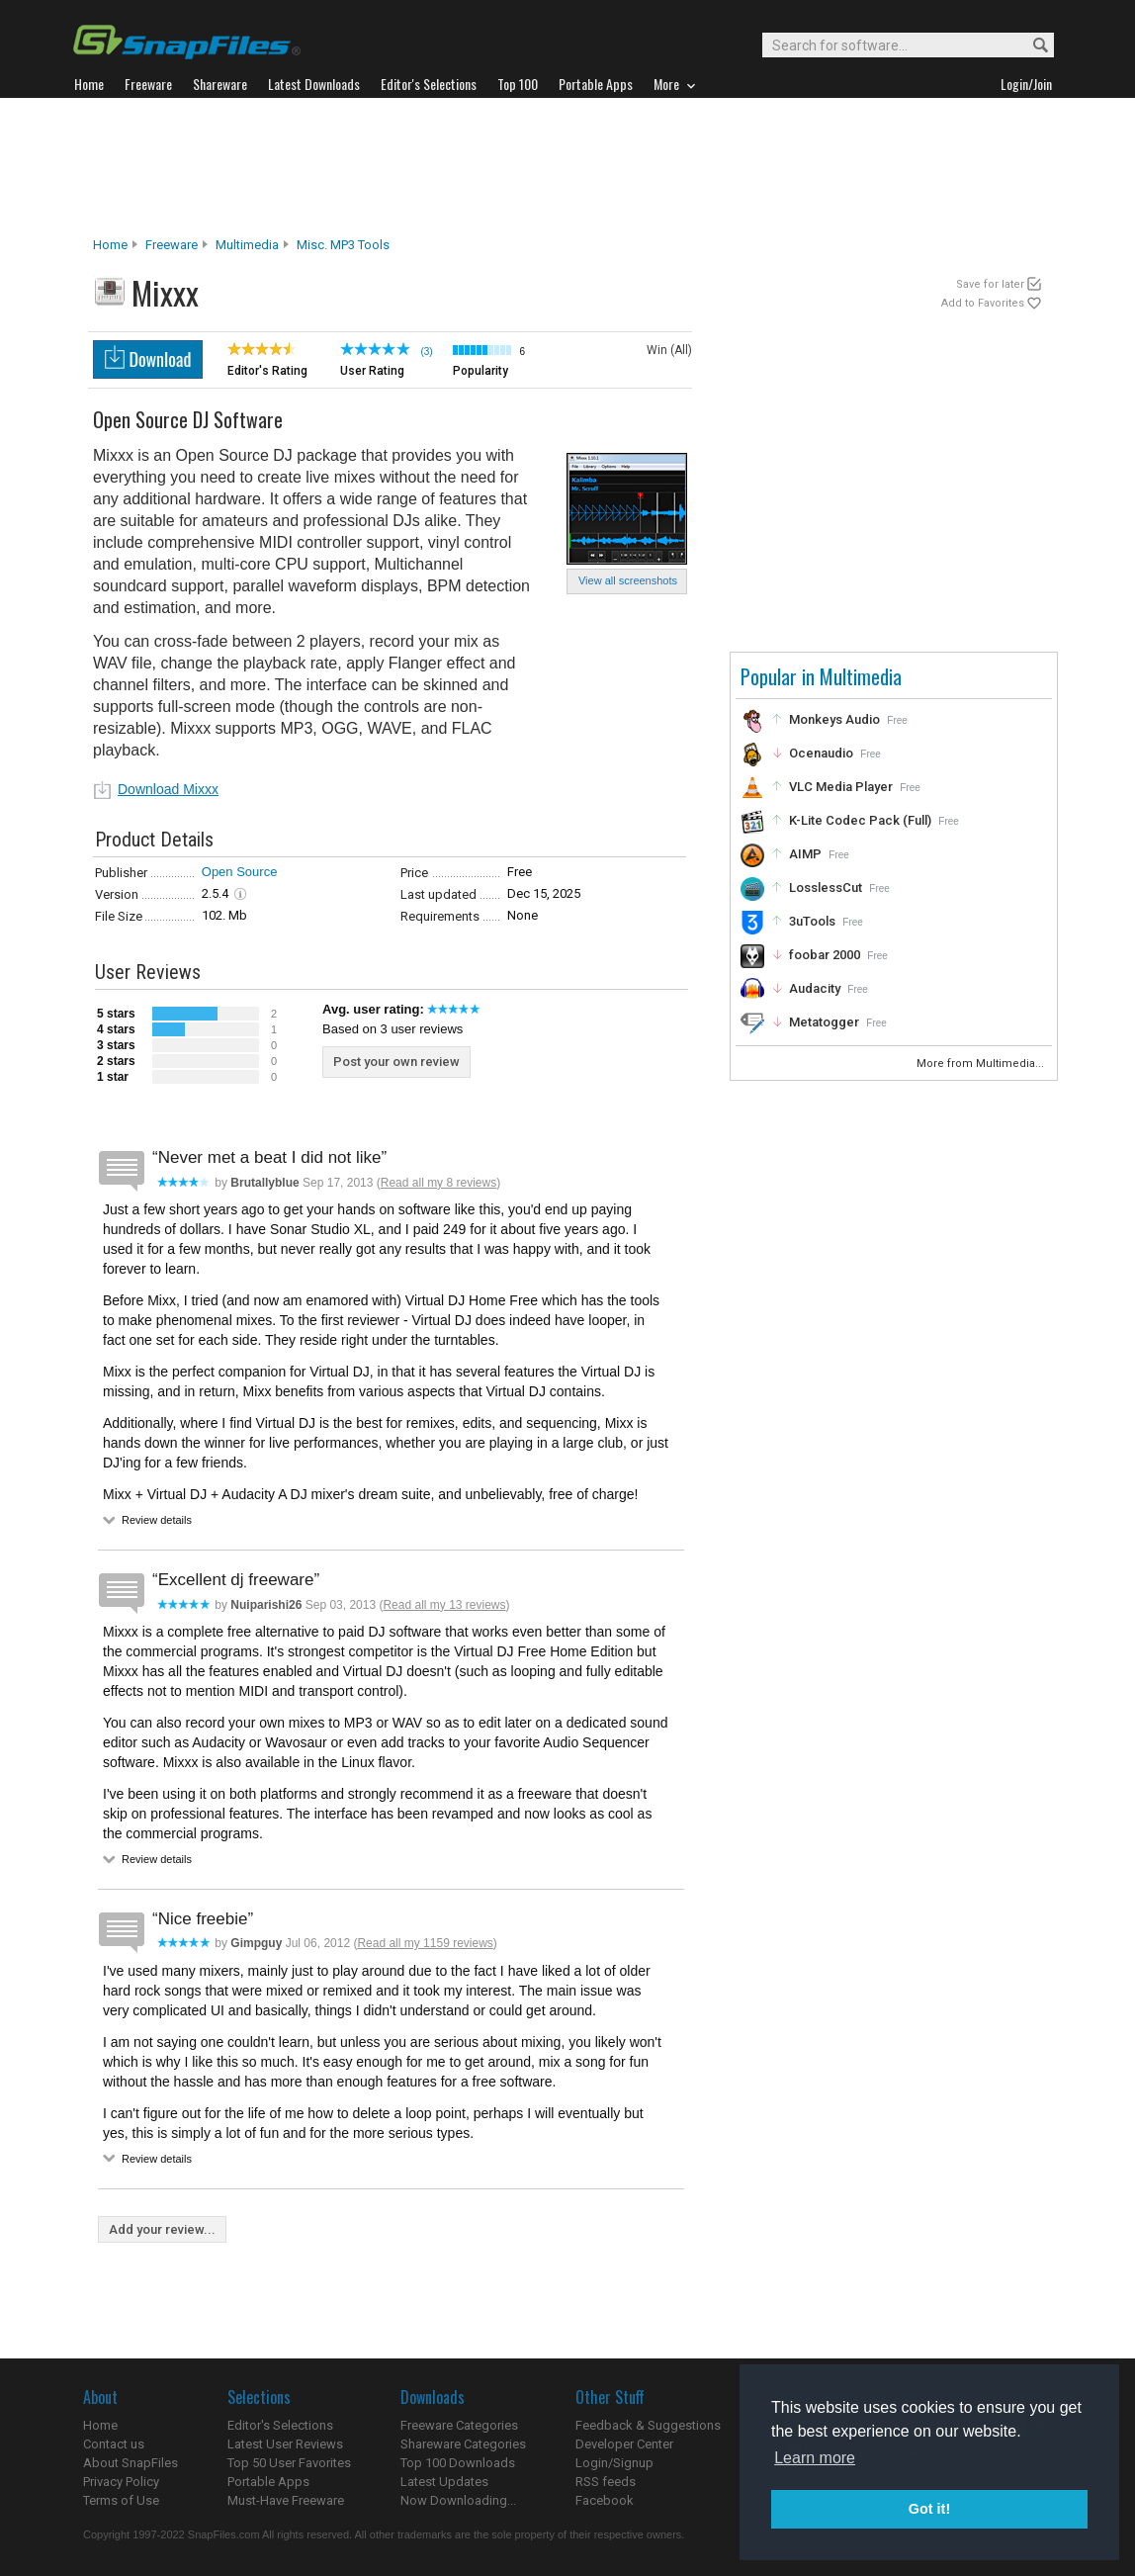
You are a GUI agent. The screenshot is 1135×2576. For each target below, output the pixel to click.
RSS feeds (605, 2481)
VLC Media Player (841, 786)
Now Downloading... (458, 2500)
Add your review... (162, 2229)
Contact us (113, 2444)
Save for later (990, 284)
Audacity (814, 988)
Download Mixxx (168, 789)
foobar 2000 (824, 954)
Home (110, 244)
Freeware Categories (459, 2425)
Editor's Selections (280, 2425)
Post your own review (396, 1061)
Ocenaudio (821, 753)
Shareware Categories (463, 2444)
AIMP (805, 853)
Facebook (604, 2500)
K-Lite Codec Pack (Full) (860, 820)
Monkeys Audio (834, 719)
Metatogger (824, 1022)
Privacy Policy (121, 2481)
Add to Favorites (982, 303)
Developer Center (624, 2444)
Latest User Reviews (285, 2444)
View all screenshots (627, 580)
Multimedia (247, 244)
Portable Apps (268, 2481)
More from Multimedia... (982, 1063)
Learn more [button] (814, 2457)
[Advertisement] (567, 167)
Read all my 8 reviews (438, 1183)
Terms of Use (121, 2500)
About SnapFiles (130, 2462)
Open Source (240, 871)
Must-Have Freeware (285, 2500)
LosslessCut (825, 887)
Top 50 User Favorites (289, 2462)
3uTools (812, 921)
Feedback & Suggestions (648, 2425)
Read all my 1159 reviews (424, 1943)
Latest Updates (444, 2481)
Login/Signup (614, 2462)
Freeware (171, 244)
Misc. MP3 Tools (343, 244)
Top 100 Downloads (457, 2462)
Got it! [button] (929, 2509)
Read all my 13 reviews (444, 1605)
